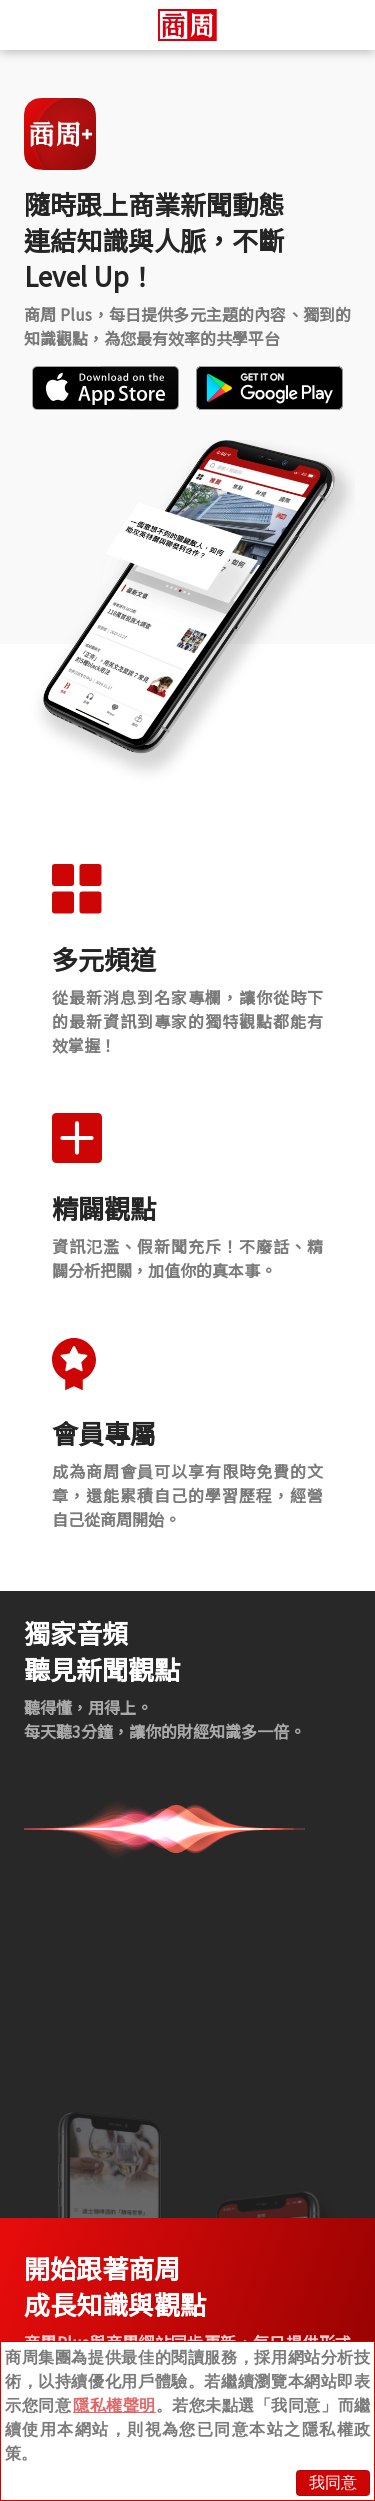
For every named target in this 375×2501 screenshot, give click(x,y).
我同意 (333, 2482)
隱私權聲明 (114, 2405)
